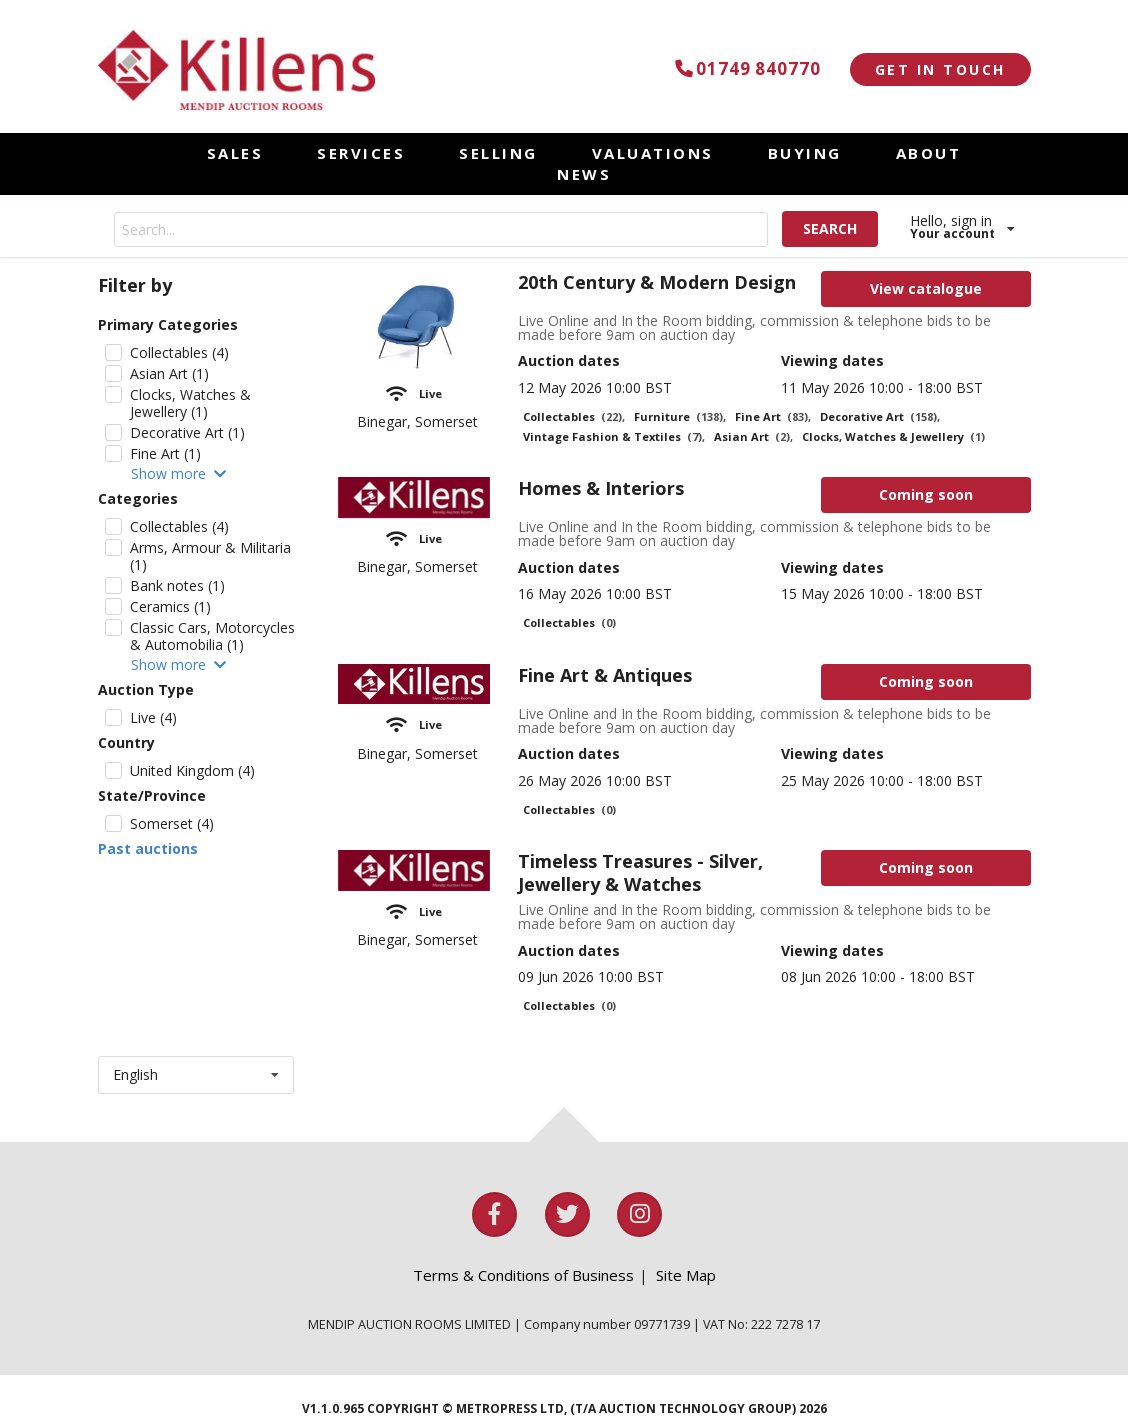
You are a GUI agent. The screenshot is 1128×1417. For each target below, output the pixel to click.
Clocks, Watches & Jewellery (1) (190, 403)
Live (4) (153, 717)
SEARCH (830, 228)
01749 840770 (744, 68)
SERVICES (361, 153)
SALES (235, 153)
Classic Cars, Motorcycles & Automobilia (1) (212, 636)
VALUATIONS (653, 153)
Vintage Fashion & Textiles (614, 436)
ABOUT (929, 153)
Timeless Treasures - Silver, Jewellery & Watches (640, 872)
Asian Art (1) (169, 373)
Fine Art (773, 416)
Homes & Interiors (601, 488)
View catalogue (926, 288)
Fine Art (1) (165, 453)
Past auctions (148, 849)
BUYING (805, 153)
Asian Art (753, 436)
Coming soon (926, 494)
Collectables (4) (179, 352)
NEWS (584, 174)
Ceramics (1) (170, 606)
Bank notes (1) (177, 585)
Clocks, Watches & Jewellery (893, 436)
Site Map (686, 1275)
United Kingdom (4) (192, 770)
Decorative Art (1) (187, 432)
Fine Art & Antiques (605, 675)
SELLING (498, 153)
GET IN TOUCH (940, 69)
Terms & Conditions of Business (523, 1275)
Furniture (680, 416)
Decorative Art (880, 416)
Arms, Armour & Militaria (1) (210, 556)
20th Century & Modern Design (657, 282)
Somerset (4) (172, 823)
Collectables (574, 416)
